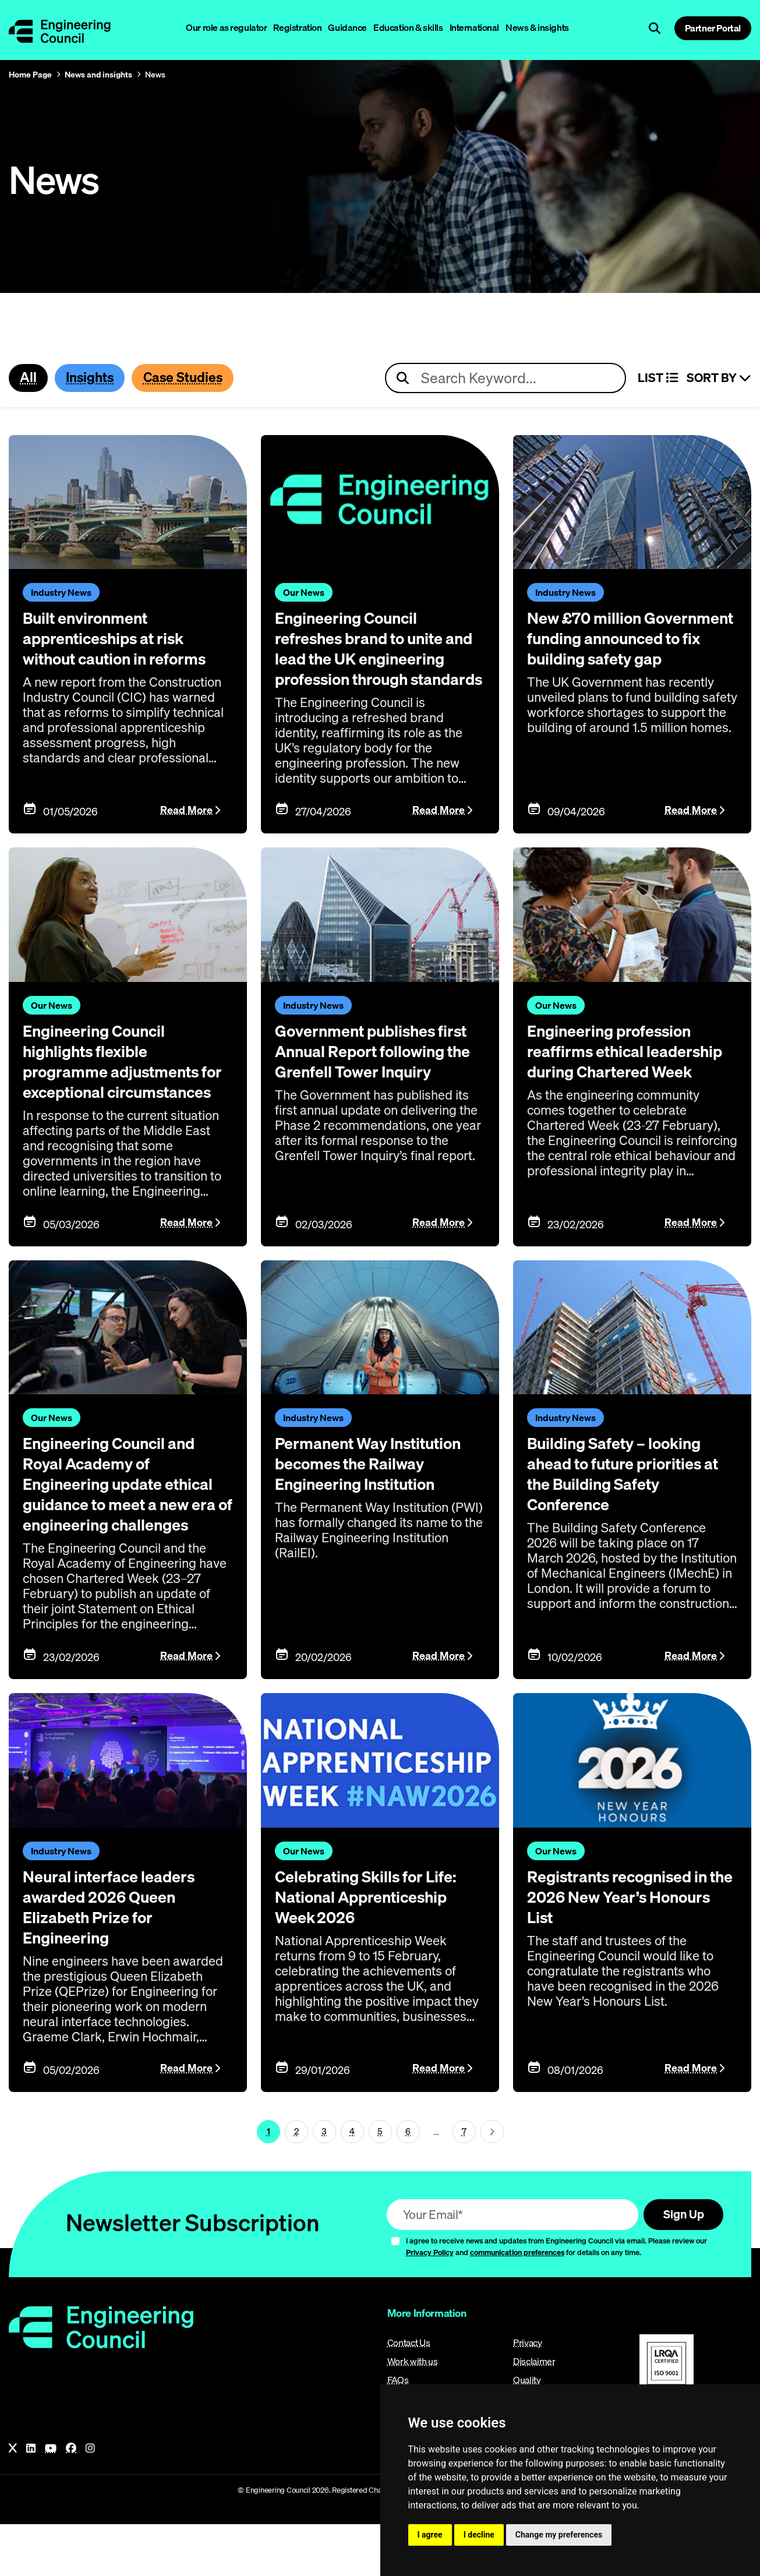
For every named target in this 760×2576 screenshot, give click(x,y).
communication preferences (517, 2304)
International (475, 27)
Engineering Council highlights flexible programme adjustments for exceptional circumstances (120, 1088)
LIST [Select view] (658, 378)
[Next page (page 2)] (492, 2181)
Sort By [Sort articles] (719, 378)
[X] (13, 2499)
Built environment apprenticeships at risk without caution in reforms (126, 638)
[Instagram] (90, 2499)
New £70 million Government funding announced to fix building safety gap (627, 648)
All (29, 378)
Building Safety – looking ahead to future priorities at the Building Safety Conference (625, 1508)
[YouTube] (50, 2499)
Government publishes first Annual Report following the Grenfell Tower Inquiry (364, 1078)
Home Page (30, 74)
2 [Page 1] (296, 2182)
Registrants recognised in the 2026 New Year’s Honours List (628, 1948)
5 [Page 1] (380, 2182)
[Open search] (654, 28)
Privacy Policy (430, 2304)
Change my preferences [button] (558, 2534)
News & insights (537, 27)
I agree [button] (430, 2534)
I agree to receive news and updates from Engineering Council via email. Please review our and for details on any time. (556, 2298)
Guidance (347, 27)
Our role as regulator (226, 27)
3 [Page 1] (324, 2182)
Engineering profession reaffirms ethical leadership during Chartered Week (618, 1078)
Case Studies (193, 378)
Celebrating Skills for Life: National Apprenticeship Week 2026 (376, 1948)
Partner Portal (713, 28)
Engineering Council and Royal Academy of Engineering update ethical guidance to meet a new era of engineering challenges (126, 1528)
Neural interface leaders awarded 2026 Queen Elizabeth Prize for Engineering (118, 1958)
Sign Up (681, 2265)
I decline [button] (479, 2534)
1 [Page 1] (268, 2182)
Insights (94, 378)
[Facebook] (71, 2499)
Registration (297, 27)
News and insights (98, 74)
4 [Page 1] (352, 2182)
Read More (186, 827)
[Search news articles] (505, 378)
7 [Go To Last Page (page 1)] (464, 2182)
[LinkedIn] (31, 2499)
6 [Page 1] (408, 2182)
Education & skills (408, 27)
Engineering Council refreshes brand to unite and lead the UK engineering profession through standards (369, 658)
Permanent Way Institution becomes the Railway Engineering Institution (379, 1498)
